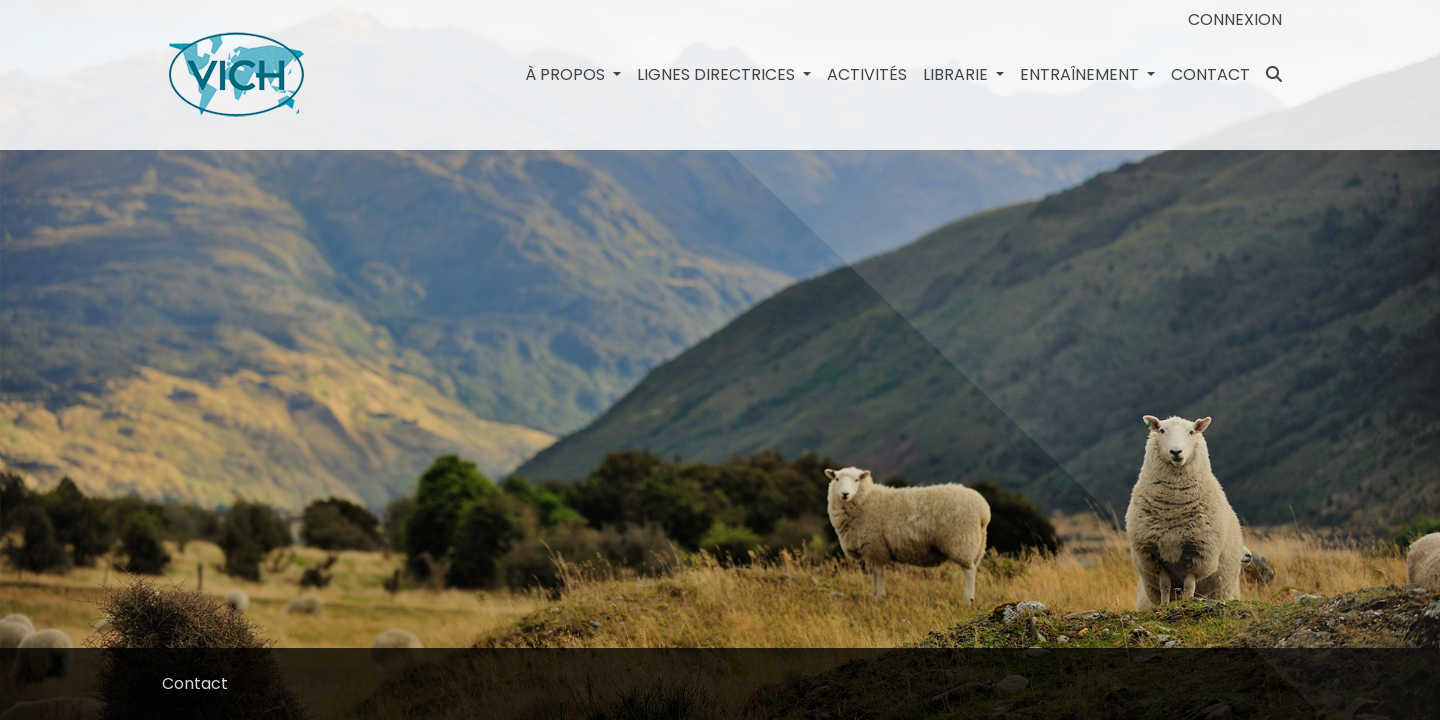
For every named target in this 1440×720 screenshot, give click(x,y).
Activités (867, 74)
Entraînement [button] (1081, 74)
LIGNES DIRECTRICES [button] (718, 74)
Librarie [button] (957, 74)
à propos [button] (567, 74)
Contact (1210, 74)
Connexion (1235, 19)
